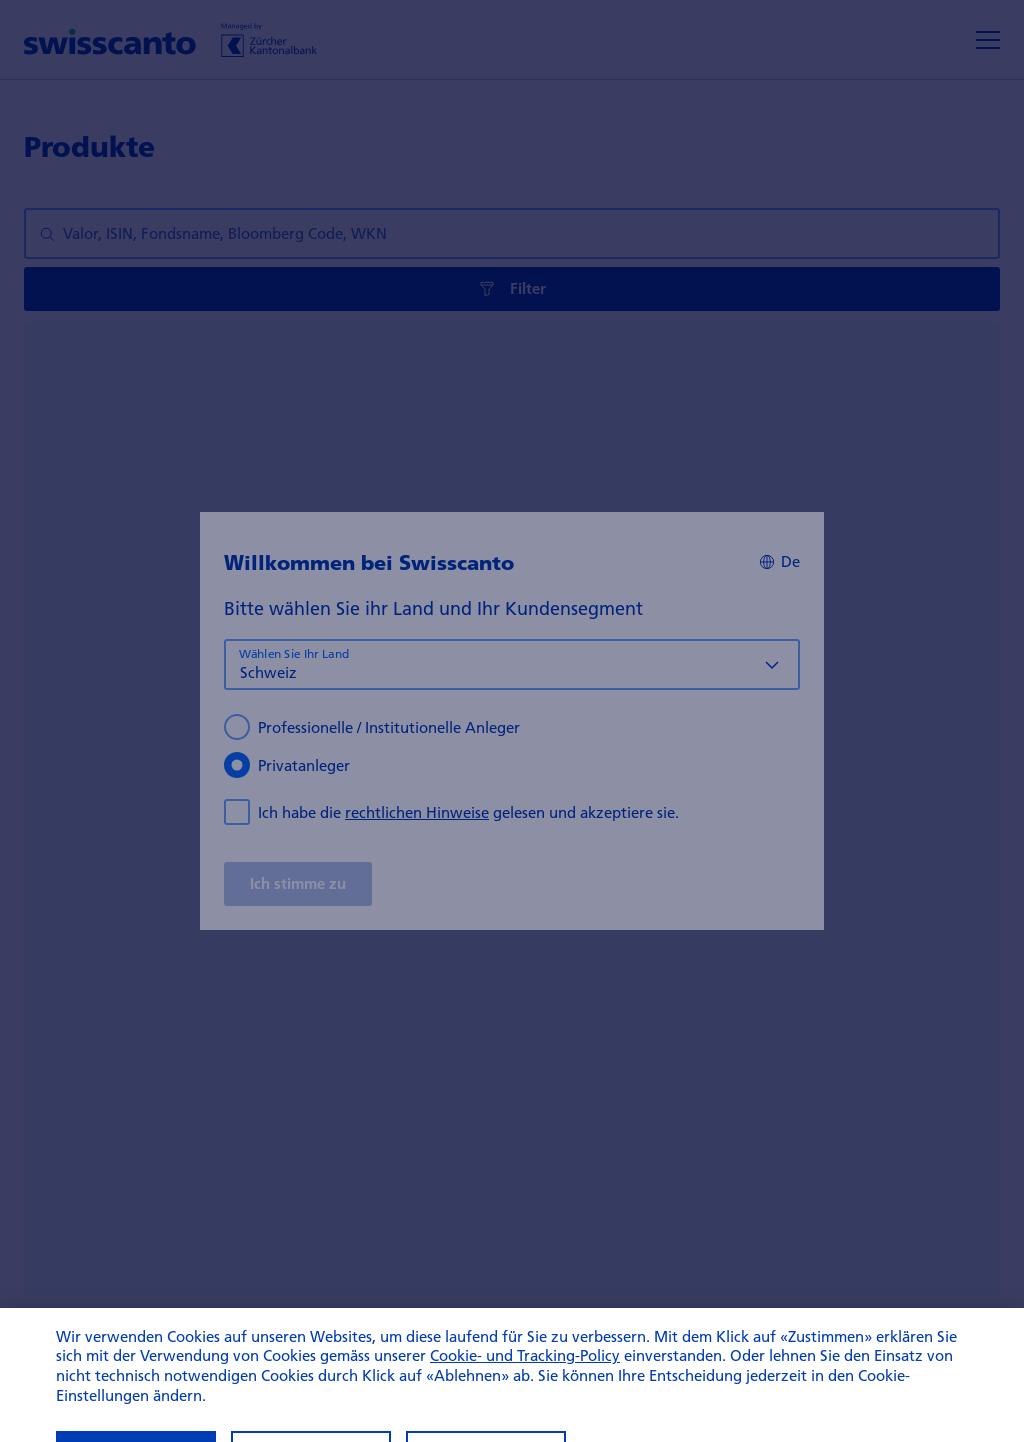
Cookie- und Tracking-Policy (525, 1372)
